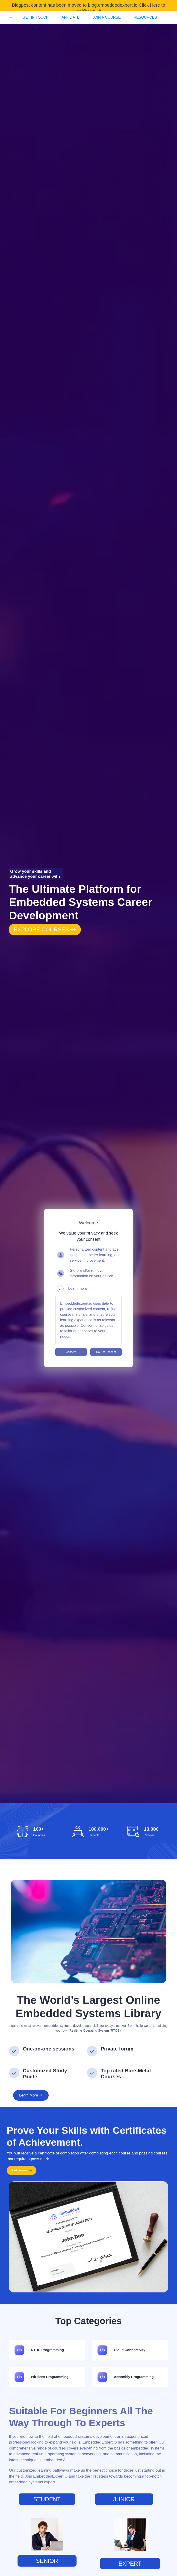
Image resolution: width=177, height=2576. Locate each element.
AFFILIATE (71, 17)
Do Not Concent (106, 1352)
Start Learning (21, 2170)
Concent (71, 1352)
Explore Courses (45, 929)
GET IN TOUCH (35, 17)
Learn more (72, 1288)
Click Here (149, 5)
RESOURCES (145, 17)
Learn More (31, 2095)
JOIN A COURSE (106, 17)
